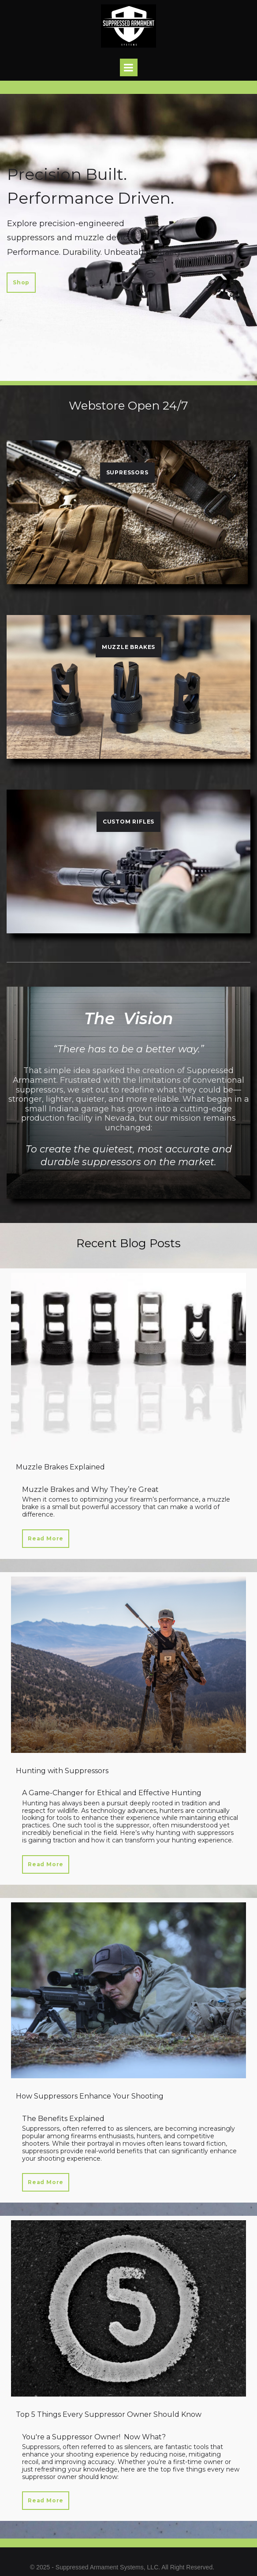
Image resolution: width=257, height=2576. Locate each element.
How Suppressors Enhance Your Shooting (90, 2096)
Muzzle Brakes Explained (60, 1467)
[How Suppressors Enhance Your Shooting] (128, 1990)
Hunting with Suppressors (62, 1771)
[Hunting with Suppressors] (128, 1665)
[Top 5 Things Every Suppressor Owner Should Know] (128, 2308)
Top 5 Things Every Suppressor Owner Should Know (108, 2414)
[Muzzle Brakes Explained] (128, 1361)
